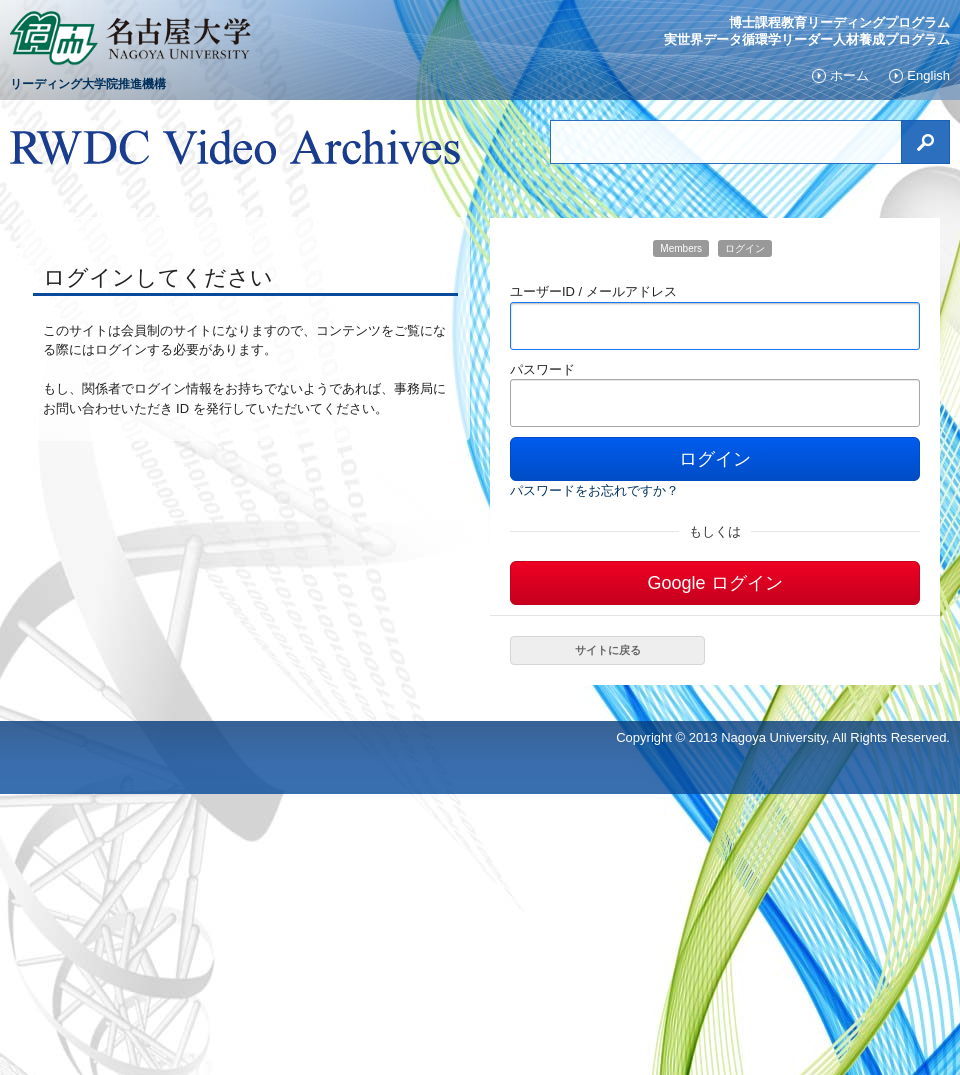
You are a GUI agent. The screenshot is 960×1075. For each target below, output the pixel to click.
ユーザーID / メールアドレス (593, 291)
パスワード (542, 369)
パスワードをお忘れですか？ (594, 490)
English (928, 76)
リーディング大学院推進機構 (88, 84)
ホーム (849, 76)
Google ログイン (714, 583)
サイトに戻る (608, 650)
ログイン (715, 459)
